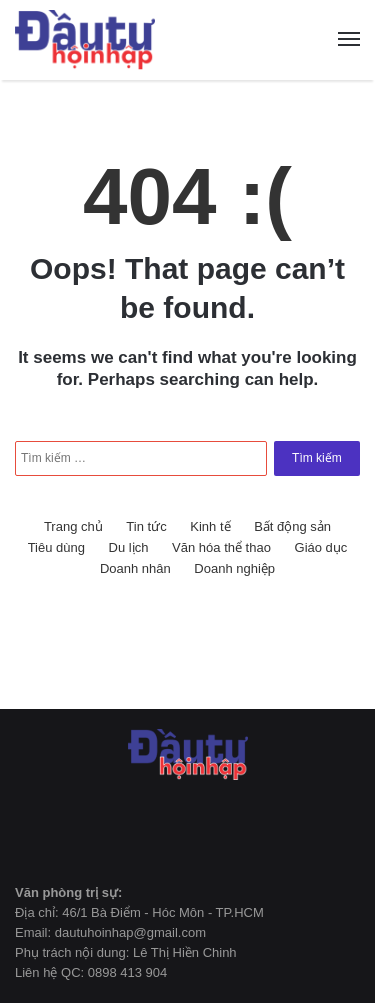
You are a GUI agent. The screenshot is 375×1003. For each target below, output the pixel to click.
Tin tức (146, 526)
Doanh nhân (135, 568)
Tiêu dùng (56, 547)
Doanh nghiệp (234, 568)
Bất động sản (292, 526)
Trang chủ (73, 526)
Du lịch (129, 547)
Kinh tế (210, 526)
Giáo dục (321, 547)
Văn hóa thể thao (221, 547)
